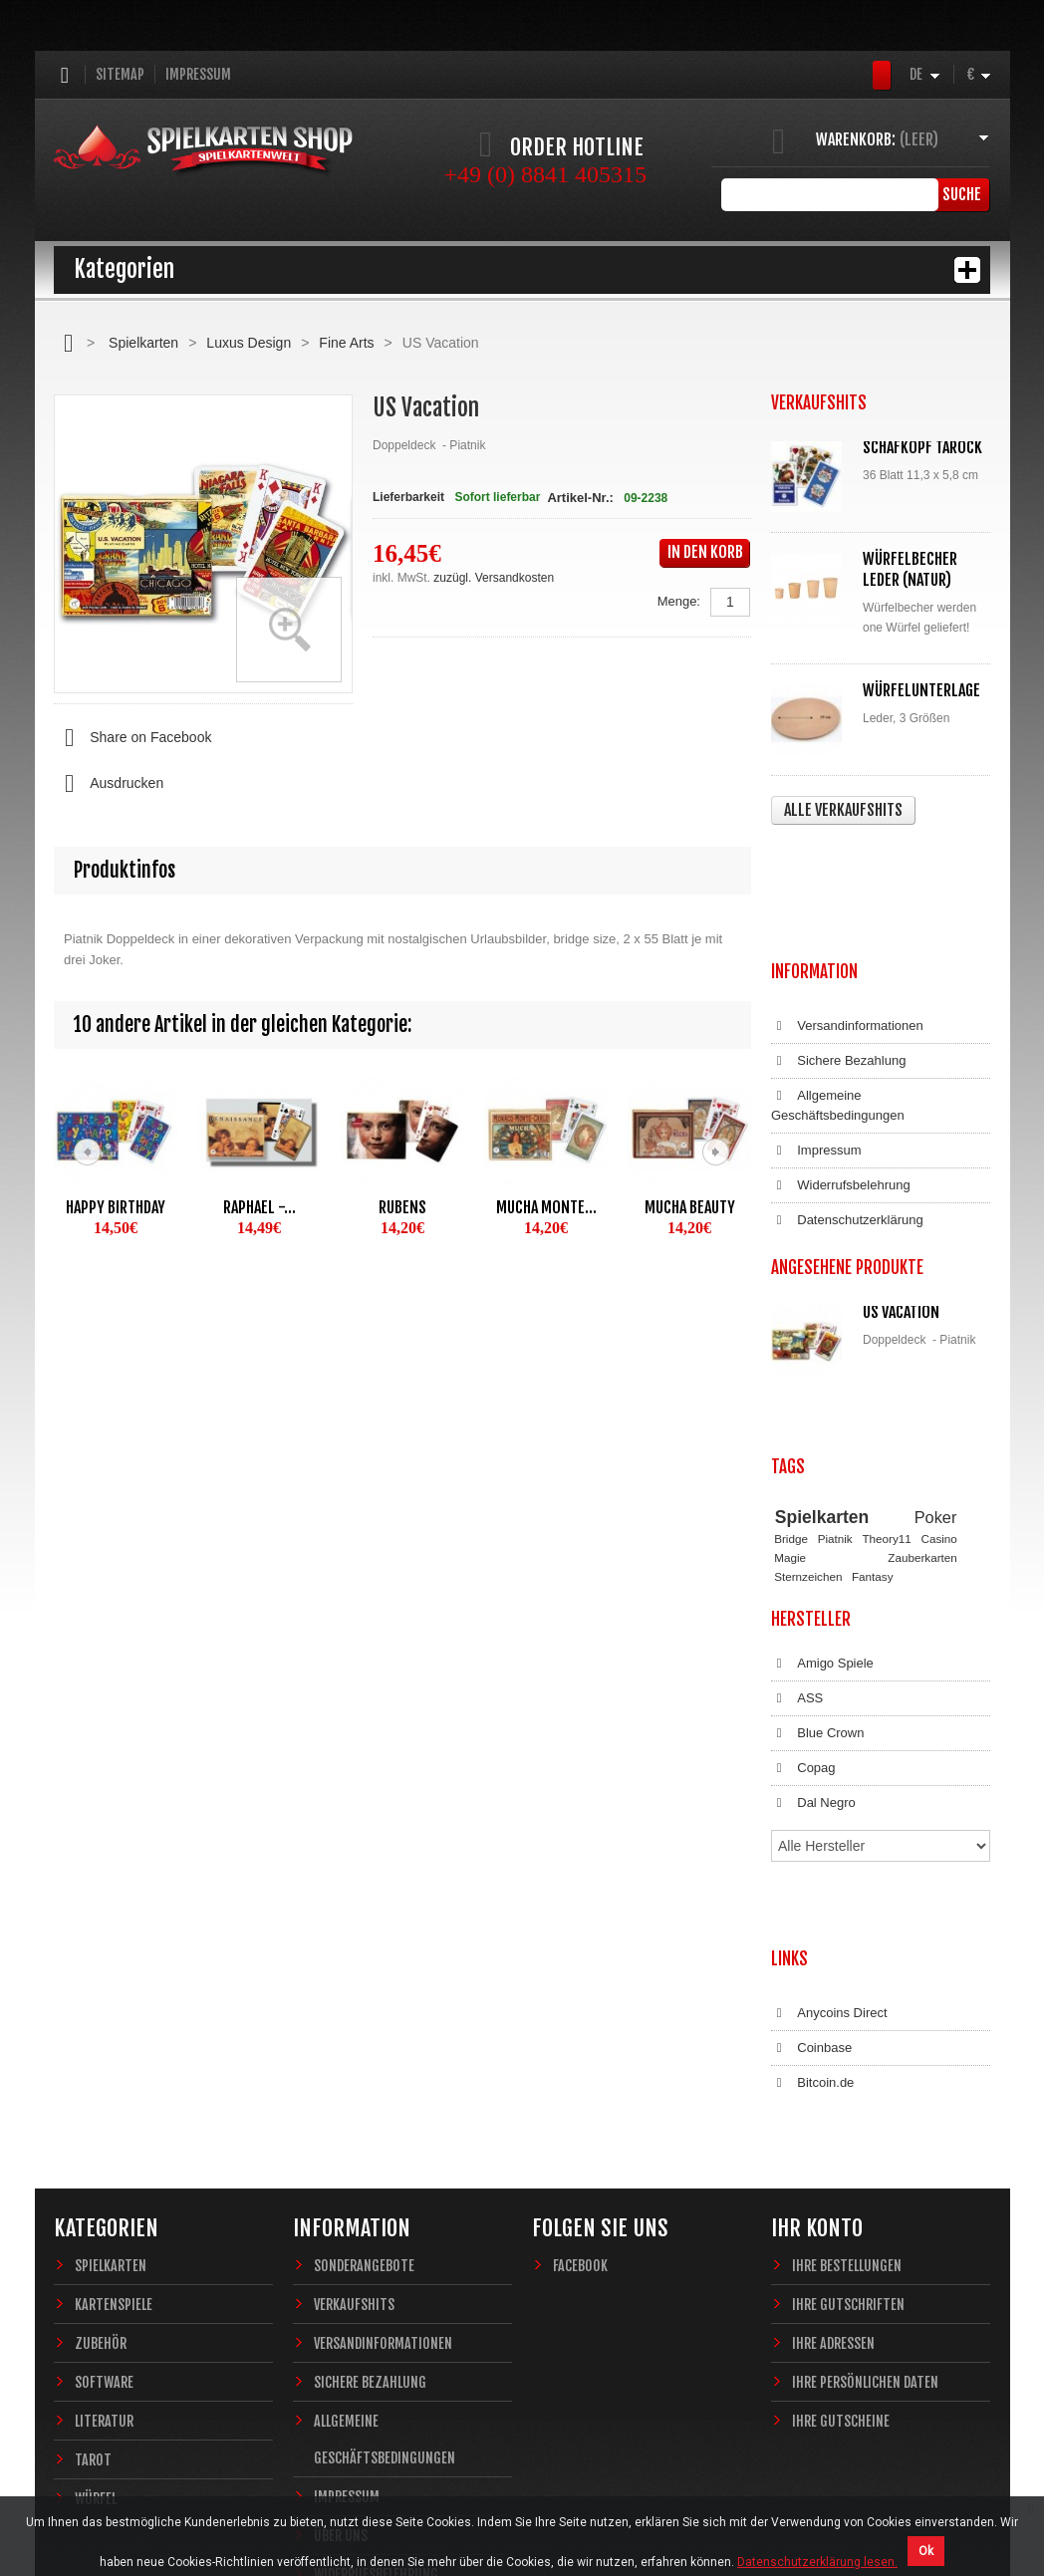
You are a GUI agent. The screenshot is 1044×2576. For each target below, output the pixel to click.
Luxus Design (248, 343)
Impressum (198, 74)
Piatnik (835, 1370)
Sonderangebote (364, 2012)
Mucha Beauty (690, 1207)
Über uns (341, 2282)
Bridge (791, 1370)
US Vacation (901, 1193)
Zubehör (101, 2090)
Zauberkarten (922, 1388)
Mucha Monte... (546, 1207)
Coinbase (811, 1815)
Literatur (104, 2168)
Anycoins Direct (829, 1780)
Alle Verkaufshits (843, 810)
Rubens (402, 1207)
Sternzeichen (808, 1407)
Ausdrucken (108, 784)
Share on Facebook (132, 738)
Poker (935, 1348)
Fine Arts (346, 343)
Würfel (96, 2245)
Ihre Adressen (833, 2090)
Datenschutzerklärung (847, 1102)
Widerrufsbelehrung (841, 1067)
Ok (925, 2551)
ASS (797, 1530)
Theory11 (886, 1370)
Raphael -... (259, 1207)
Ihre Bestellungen (847, 2012)
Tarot (93, 2206)
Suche (959, 194)
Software (104, 2129)
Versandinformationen (847, 907)
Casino (938, 1370)
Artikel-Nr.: (580, 497)
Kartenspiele (113, 2051)
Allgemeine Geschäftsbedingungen (838, 986)
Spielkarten (143, 343)
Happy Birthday (115, 1207)
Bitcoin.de (812, 1850)
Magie (790, 1388)
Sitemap (120, 74)
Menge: (678, 601)
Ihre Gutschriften (848, 2051)
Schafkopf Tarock (922, 447)
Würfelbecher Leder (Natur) (910, 569)
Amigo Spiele (822, 1495)
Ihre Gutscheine (841, 2168)
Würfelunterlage (921, 690)
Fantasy (873, 1407)
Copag (803, 1600)
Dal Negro (813, 1635)
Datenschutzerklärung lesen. (817, 2562)
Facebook (580, 2012)
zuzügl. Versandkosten (493, 578)
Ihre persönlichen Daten (865, 2129)
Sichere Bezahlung (838, 942)
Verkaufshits (354, 2051)
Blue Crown (817, 1565)
